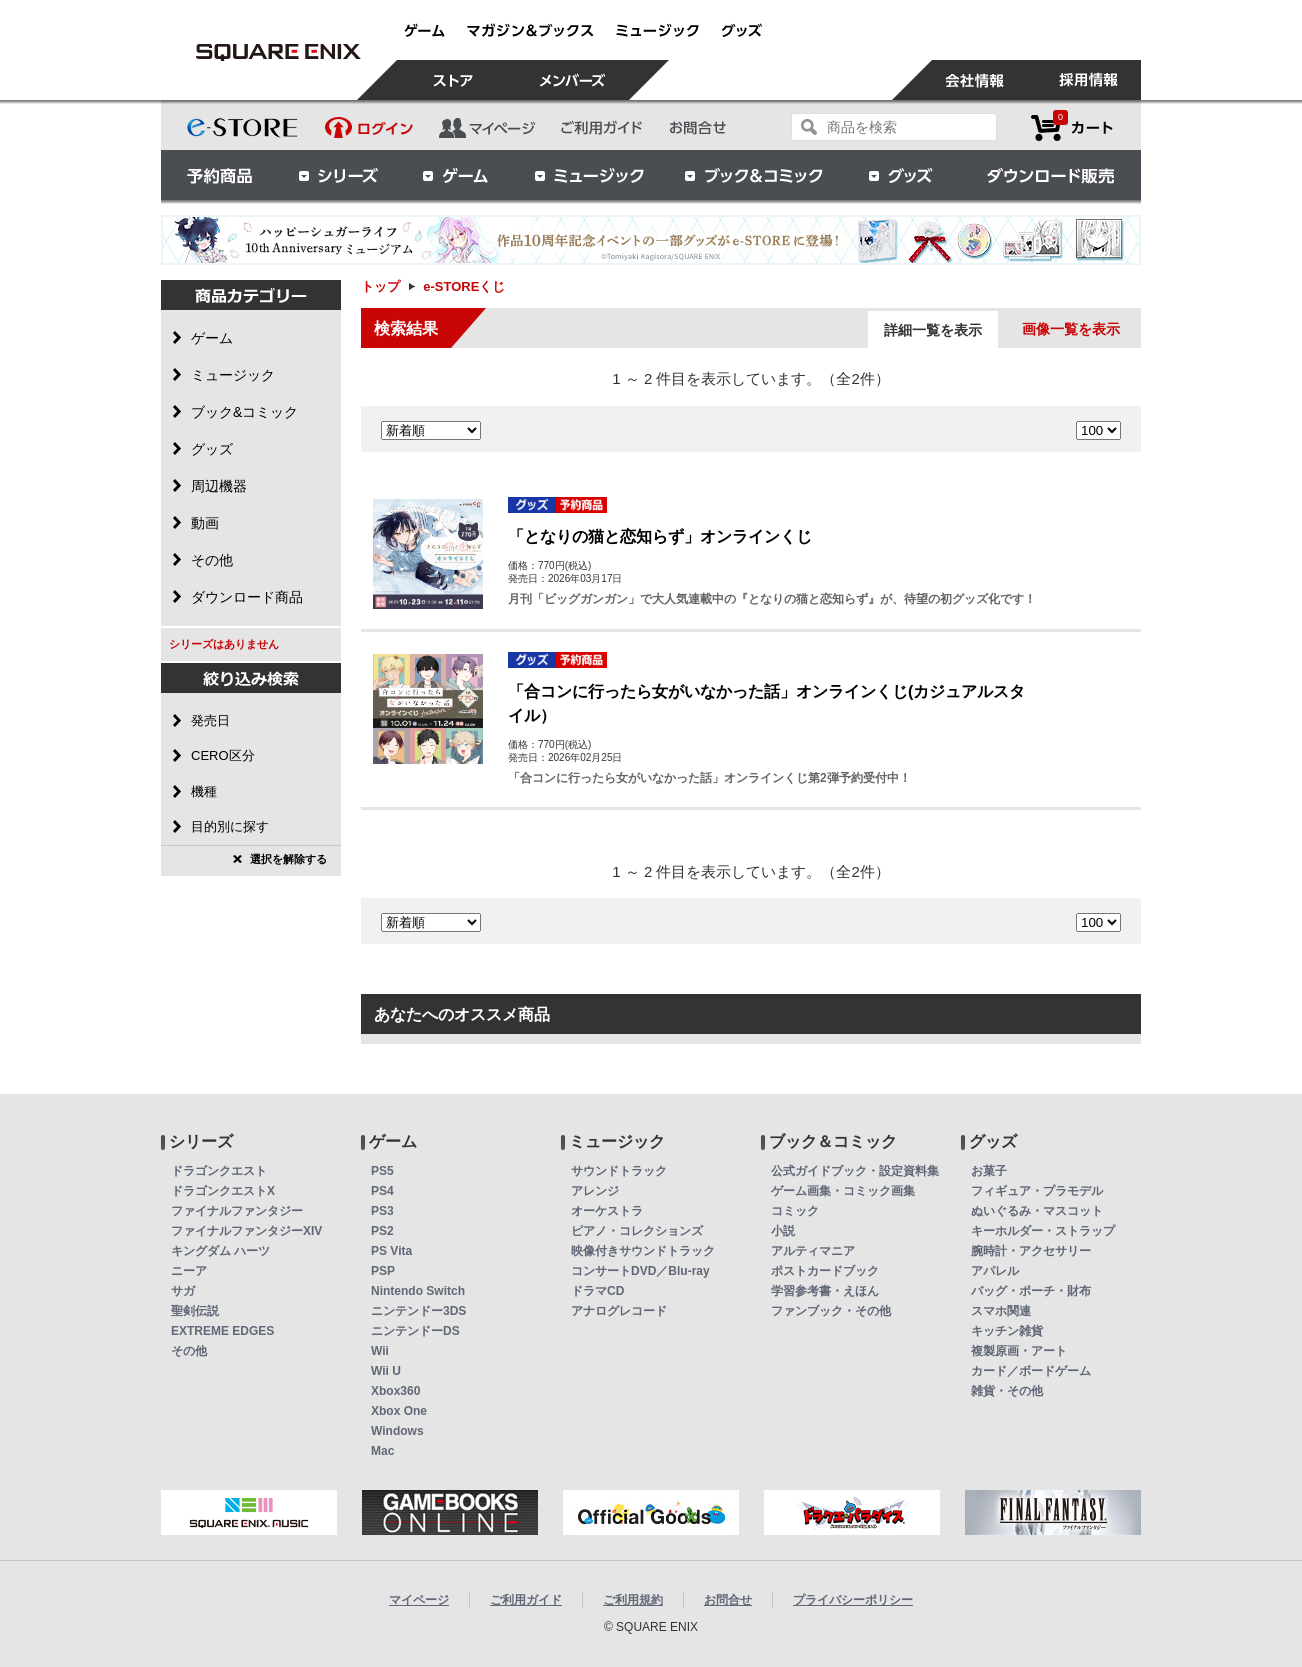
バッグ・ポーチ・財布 (1031, 1291)
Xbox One (399, 1411)
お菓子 (989, 1171)
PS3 (382, 1211)
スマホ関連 (1001, 1311)
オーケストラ (607, 1211)
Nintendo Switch (418, 1291)
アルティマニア (813, 1251)
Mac (382, 1451)
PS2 (382, 1231)
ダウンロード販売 (1051, 175)
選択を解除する (288, 859)
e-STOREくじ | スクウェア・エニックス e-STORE (278, 52)
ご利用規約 (633, 1600)
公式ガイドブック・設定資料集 (855, 1171)
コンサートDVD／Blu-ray (640, 1271)
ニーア (189, 1271)
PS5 (382, 1171)
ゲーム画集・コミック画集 (843, 1191)
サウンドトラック (619, 1171)
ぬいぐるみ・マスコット (1037, 1211)
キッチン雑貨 (1007, 1331)
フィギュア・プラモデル (1037, 1191)
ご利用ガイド (526, 1600)
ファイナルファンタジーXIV (246, 1231)
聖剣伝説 (195, 1311)
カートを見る (1072, 127)
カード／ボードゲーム (1031, 1371)
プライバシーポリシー (853, 1600)
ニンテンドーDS (415, 1331)
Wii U (386, 1371)
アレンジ (595, 1191)
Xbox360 (395, 1391)
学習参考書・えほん (825, 1291)
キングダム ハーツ (220, 1251)
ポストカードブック (825, 1271)
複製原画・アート (1019, 1351)
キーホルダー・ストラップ (1043, 1231)
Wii (380, 1351)
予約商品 (220, 175)
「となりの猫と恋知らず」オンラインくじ (660, 536)
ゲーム (456, 175)
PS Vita (391, 1251)
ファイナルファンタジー (237, 1211)
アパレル (995, 1271)
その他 (189, 1351)
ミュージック (589, 175)
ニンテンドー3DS (418, 1311)
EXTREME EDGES (222, 1331)
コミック (795, 1211)
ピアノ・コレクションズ (637, 1231)
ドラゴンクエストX (223, 1191)
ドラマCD (597, 1291)
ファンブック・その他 (831, 1311)
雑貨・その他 (1007, 1391)
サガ (183, 1291)
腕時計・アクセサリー (1031, 1251)
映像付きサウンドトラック (643, 1251)
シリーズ (338, 175)
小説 (783, 1231)
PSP (383, 1271)
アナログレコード (619, 1311)
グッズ (902, 175)
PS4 (382, 1191)
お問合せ (728, 1600)
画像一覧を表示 (1071, 329)
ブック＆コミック (753, 175)
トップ (380, 286)
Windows (397, 1431)
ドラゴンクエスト (219, 1171)
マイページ (419, 1600)
